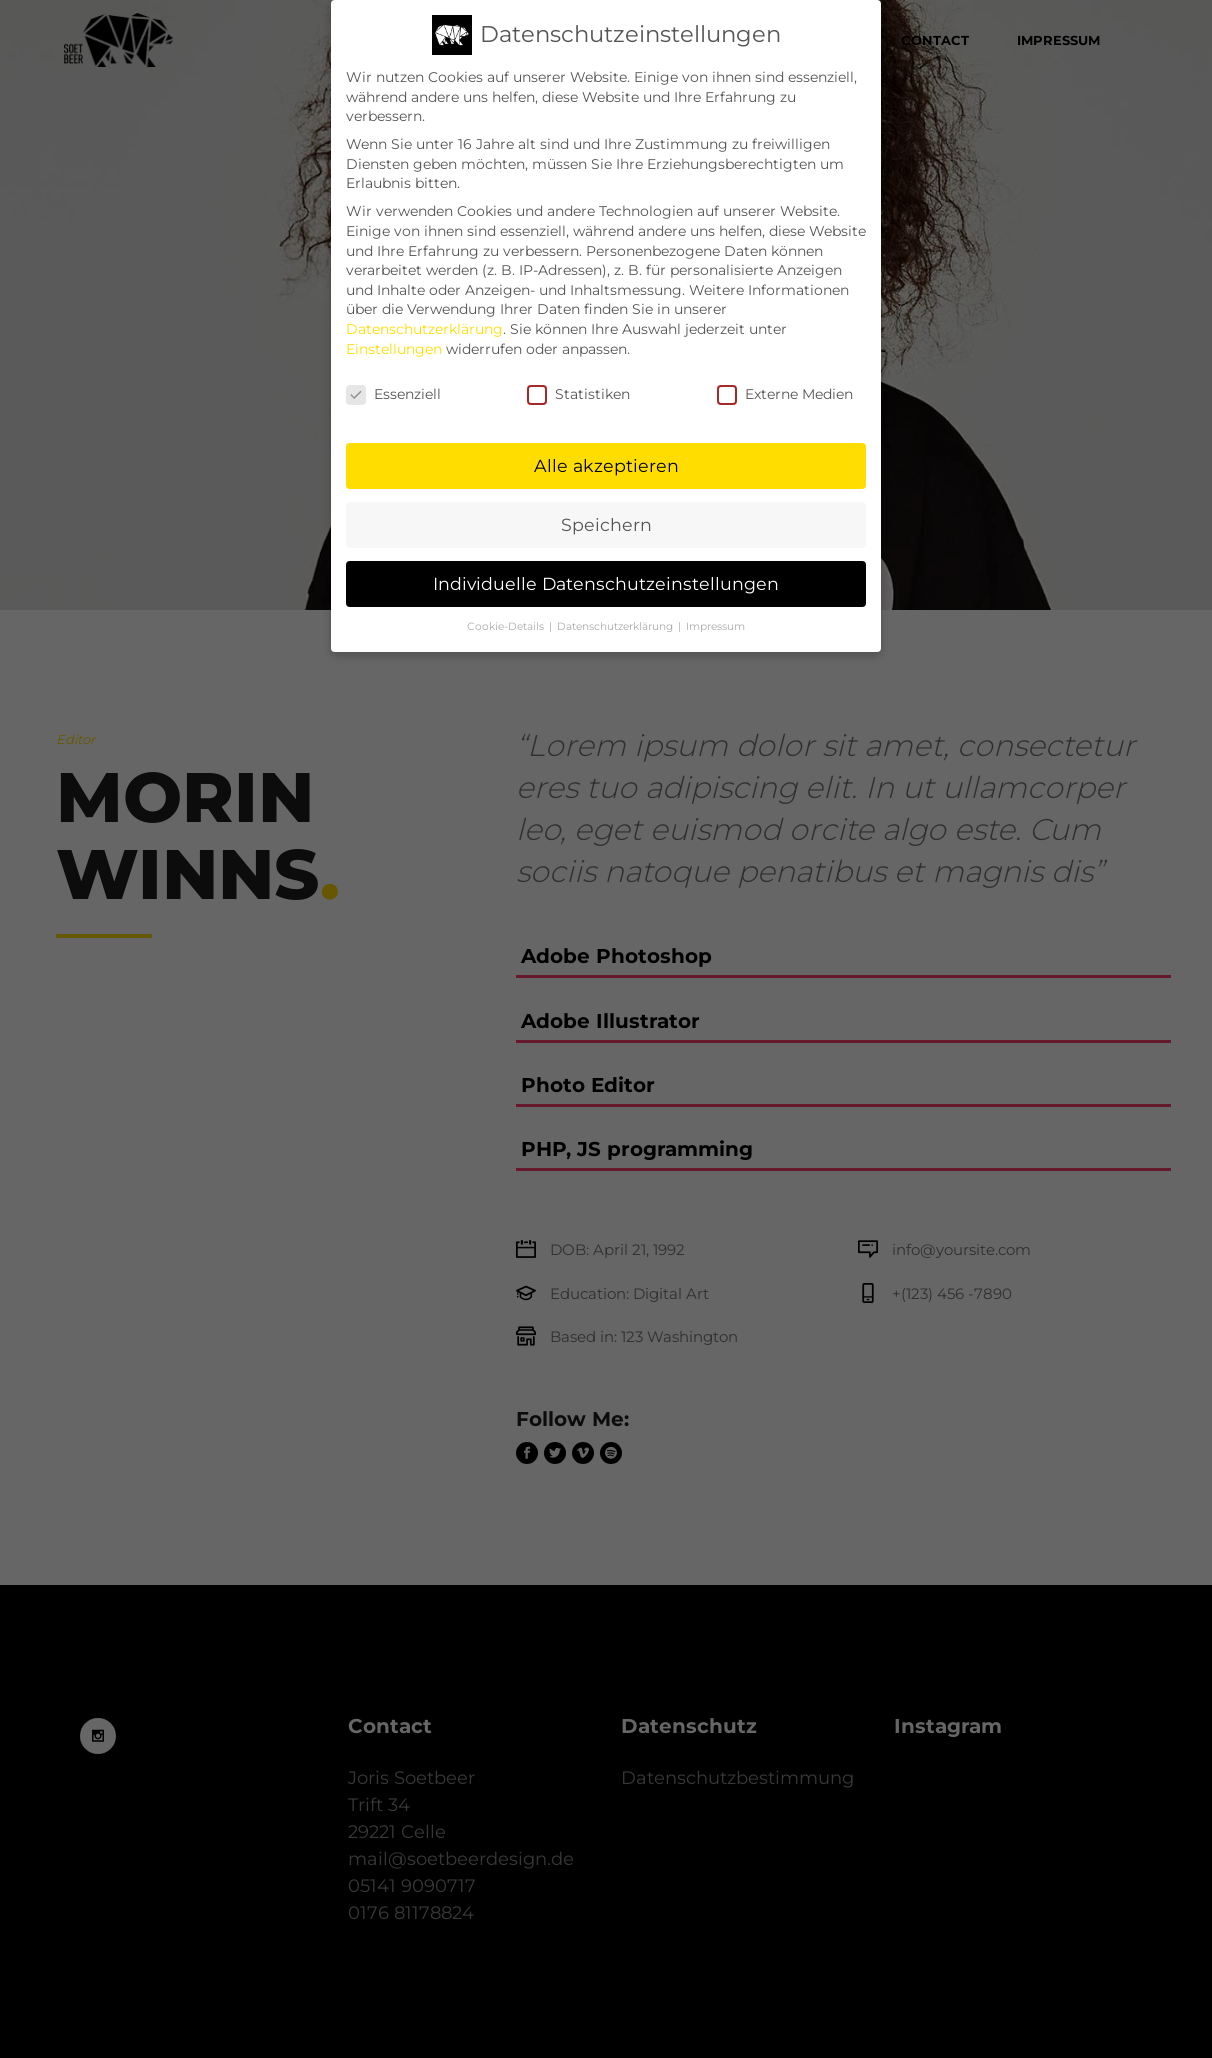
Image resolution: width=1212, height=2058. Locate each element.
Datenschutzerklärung (424, 310)
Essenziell (393, 376)
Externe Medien (785, 376)
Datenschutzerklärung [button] (616, 607)
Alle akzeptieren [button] (606, 446)
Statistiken (578, 376)
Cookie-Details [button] (507, 607)
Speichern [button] (606, 505)
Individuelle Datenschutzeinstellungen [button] (606, 564)
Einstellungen (394, 330)
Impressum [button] (715, 607)
